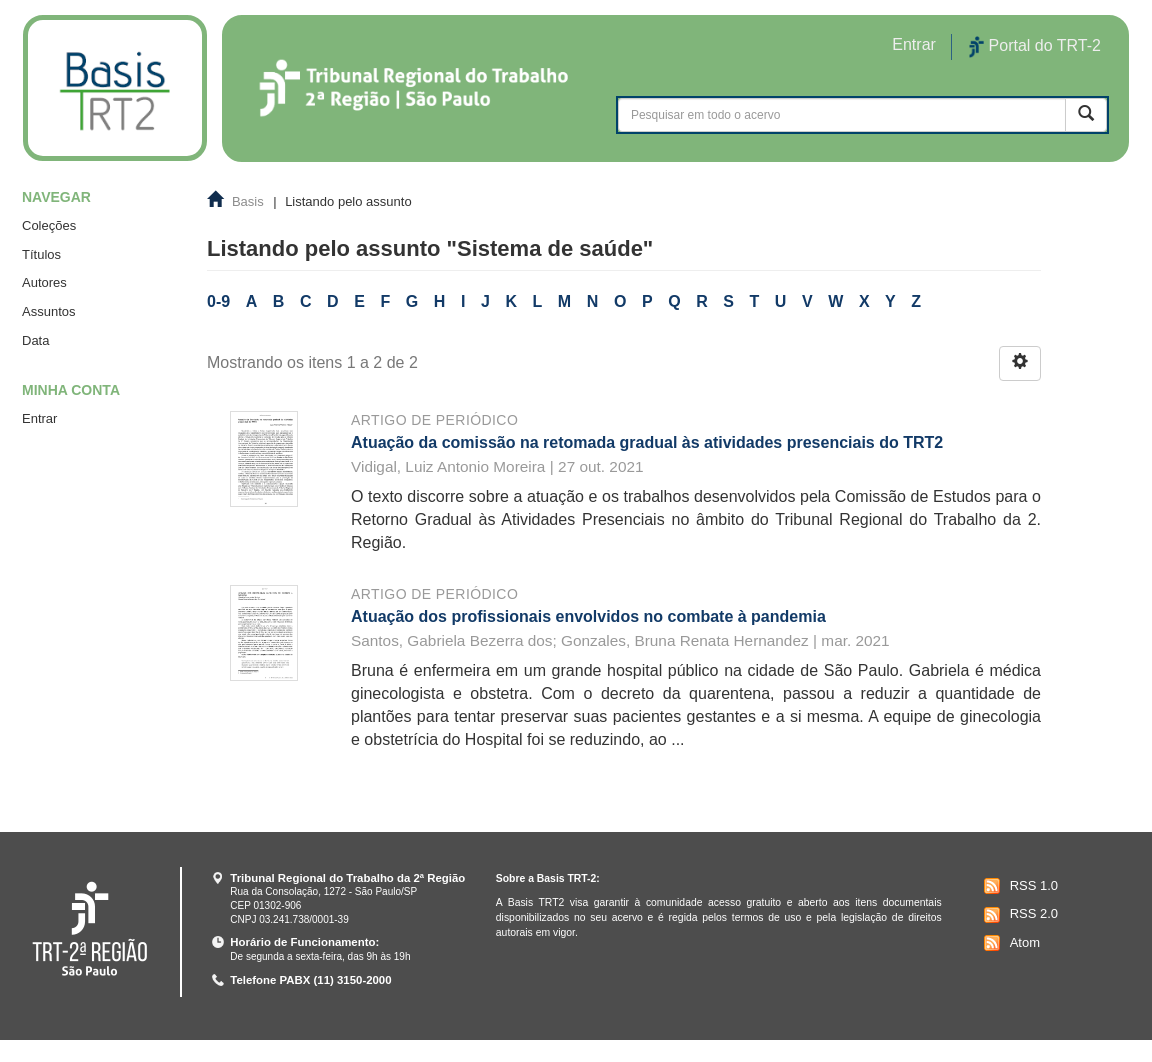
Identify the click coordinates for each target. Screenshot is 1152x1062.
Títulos (41, 254)
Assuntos (48, 311)
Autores (44, 282)
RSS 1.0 (1018, 886)
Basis (248, 201)
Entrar (39, 418)
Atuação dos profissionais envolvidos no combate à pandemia (588, 616)
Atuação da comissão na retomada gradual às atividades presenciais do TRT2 (647, 442)
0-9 (218, 301)
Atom (1009, 943)
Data (35, 340)
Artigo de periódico (434, 420)
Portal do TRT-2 (1035, 47)
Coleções (49, 225)
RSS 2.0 (1018, 915)
